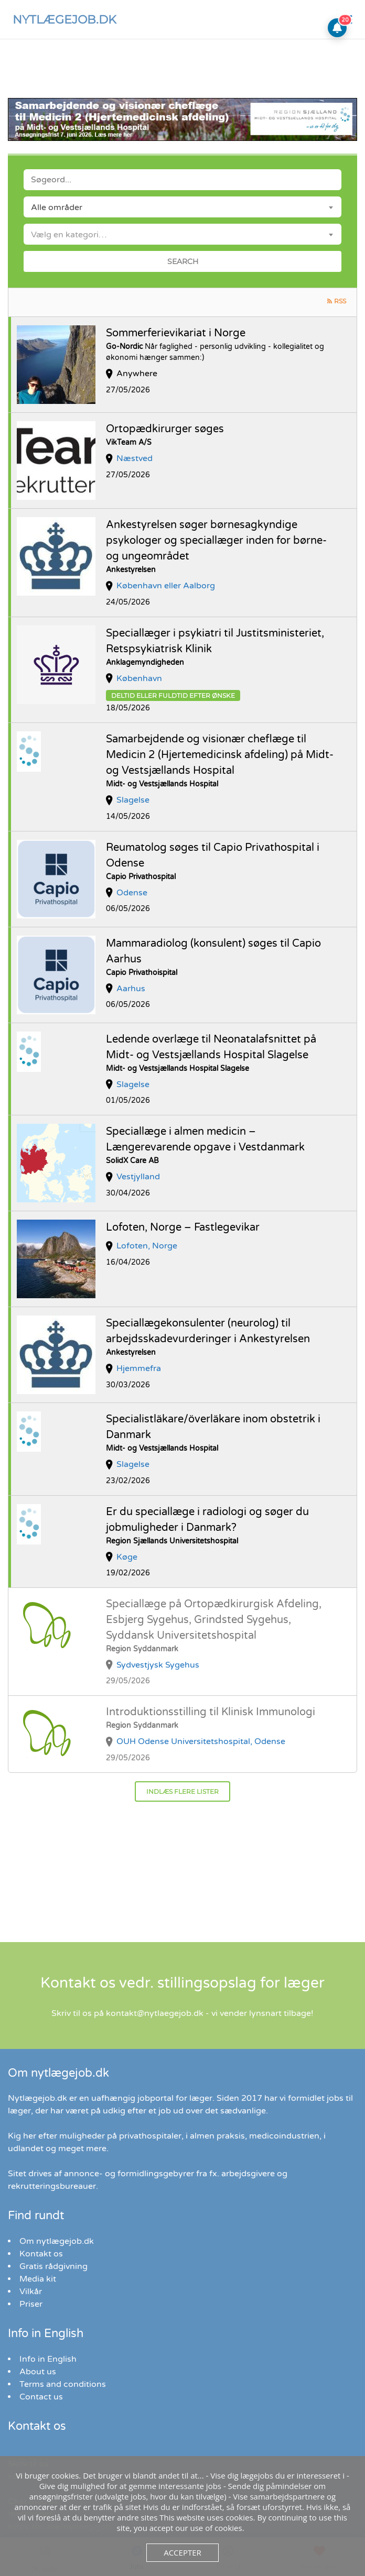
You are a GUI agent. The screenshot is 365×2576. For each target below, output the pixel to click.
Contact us (41, 2397)
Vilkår (30, 2291)
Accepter (182, 2552)
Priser (30, 2304)
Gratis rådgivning (53, 2266)
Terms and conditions (62, 2384)
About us (37, 2371)
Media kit (37, 2279)
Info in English (48, 2359)
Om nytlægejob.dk (56, 2241)
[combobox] (182, 206)
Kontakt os (41, 2254)
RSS (340, 301)
